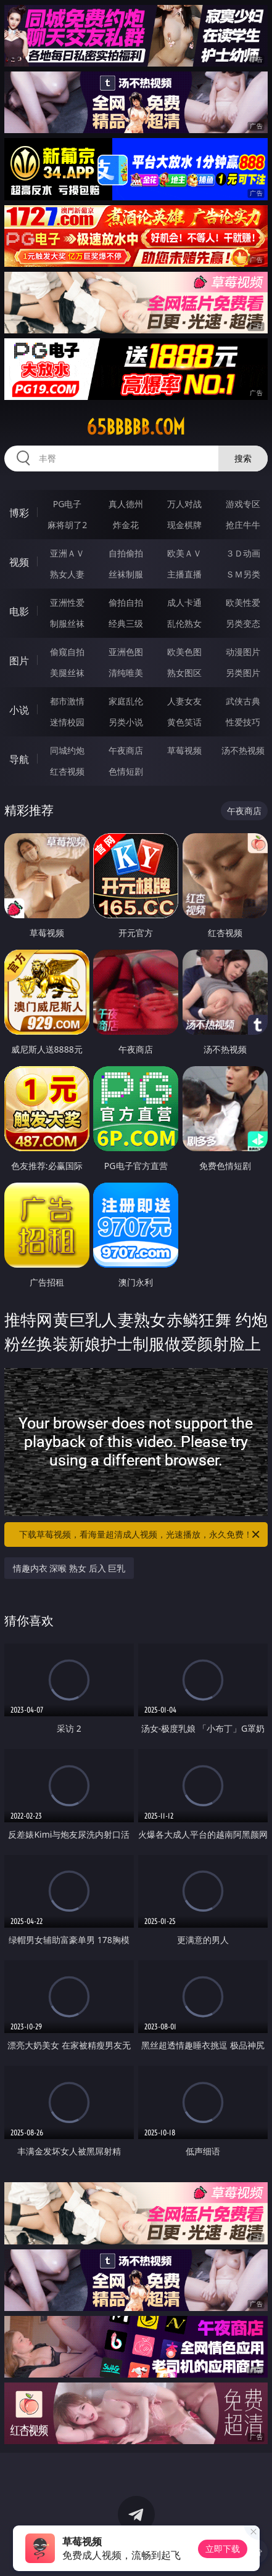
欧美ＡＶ (184, 553)
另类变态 (243, 623)
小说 (19, 710)
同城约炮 (67, 750)
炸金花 (126, 525)
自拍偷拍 (126, 553)
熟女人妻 (67, 574)
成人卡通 (184, 602)
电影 (19, 611)
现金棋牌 (184, 525)
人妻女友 (184, 701)
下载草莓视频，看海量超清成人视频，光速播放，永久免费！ (140, 1534)
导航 (19, 759)
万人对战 (184, 504)
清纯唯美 (126, 673)
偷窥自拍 (67, 652)
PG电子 (67, 504)
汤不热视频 (243, 750)
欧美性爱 (243, 602)
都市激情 (67, 701)
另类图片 (243, 673)
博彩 (19, 513)
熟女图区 (184, 673)
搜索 (243, 458)
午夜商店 (126, 750)
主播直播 (184, 574)
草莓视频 (184, 750)
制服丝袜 (67, 623)
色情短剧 (126, 771)
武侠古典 (243, 701)
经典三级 (126, 623)
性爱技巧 (243, 722)
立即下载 (222, 2548)
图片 (19, 660)
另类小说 (126, 722)
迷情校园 (67, 722)
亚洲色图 (126, 652)
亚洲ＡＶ (67, 553)
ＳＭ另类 (243, 574)
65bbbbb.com (135, 427)
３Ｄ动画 (243, 553)
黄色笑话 (184, 722)
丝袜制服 (126, 574)
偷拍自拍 (126, 602)
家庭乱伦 (126, 701)
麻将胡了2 (67, 525)
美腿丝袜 (67, 673)
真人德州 (126, 504)
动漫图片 (243, 652)
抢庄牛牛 (243, 525)
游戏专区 (243, 504)
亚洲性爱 (67, 602)
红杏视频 (67, 771)
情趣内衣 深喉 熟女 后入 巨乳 (69, 1568)
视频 (19, 562)
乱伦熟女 (184, 623)
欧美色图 (184, 652)
